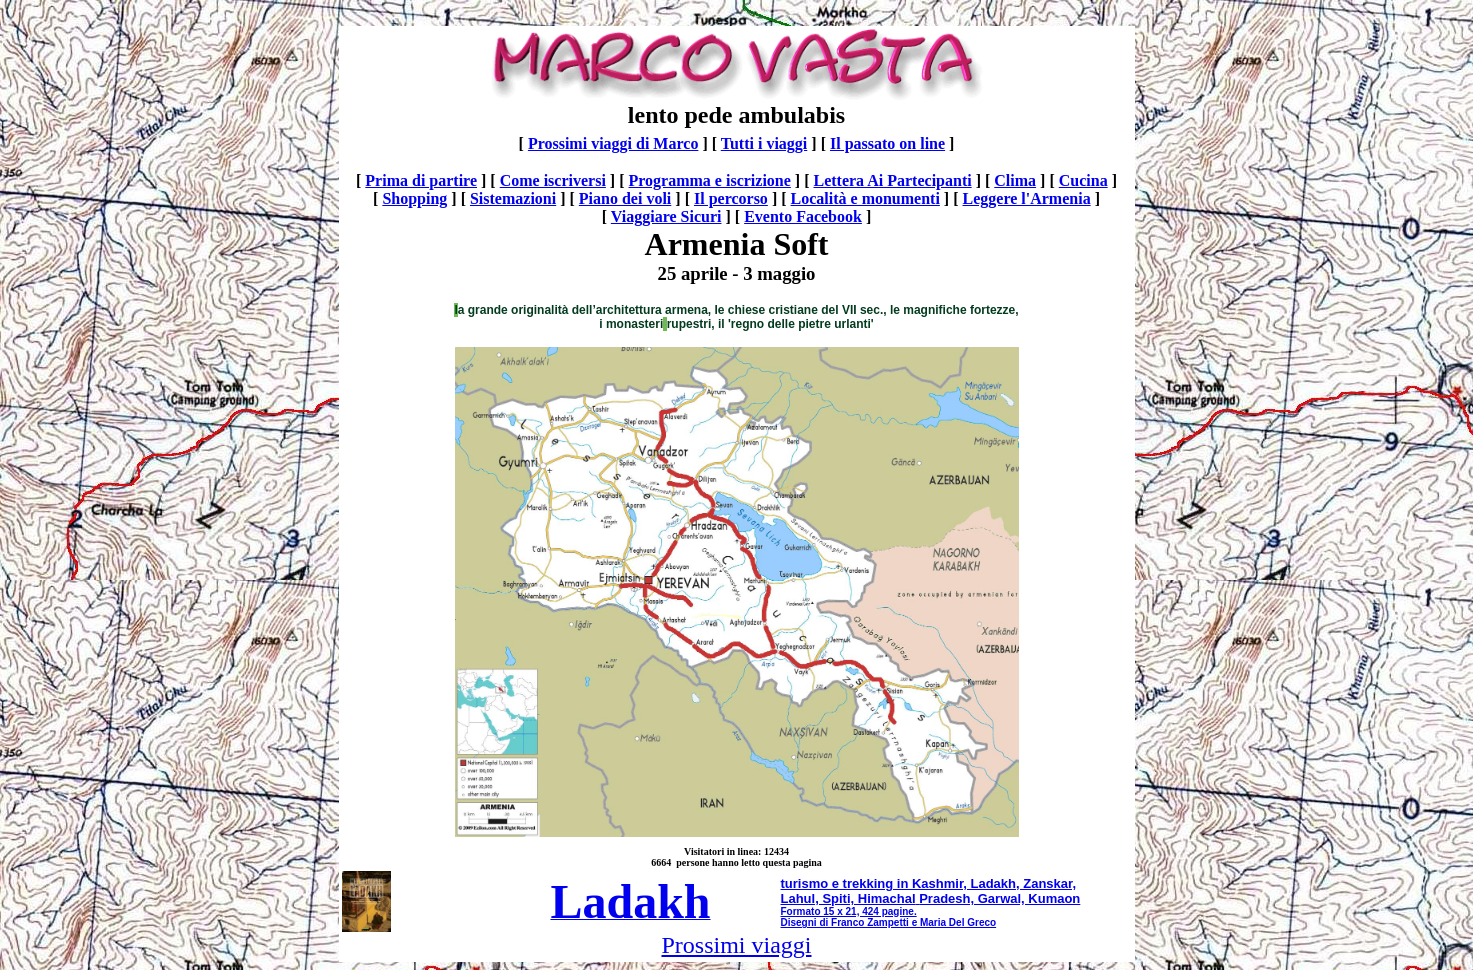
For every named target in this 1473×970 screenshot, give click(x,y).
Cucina (1083, 180)
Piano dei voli (625, 198)
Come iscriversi (553, 180)
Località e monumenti (865, 198)
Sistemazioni (513, 198)
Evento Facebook (803, 216)
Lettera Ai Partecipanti (892, 180)
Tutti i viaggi (764, 143)
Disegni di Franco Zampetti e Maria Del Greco (889, 922)
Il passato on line (887, 143)
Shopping (414, 198)
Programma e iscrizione (710, 180)
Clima (1015, 180)
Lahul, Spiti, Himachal (848, 898)
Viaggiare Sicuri (666, 216)
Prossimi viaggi (736, 945)
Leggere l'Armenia (1027, 198)
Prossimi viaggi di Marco (613, 143)
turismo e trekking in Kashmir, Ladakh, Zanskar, (929, 883)
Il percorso (731, 198)
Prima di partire (421, 180)
